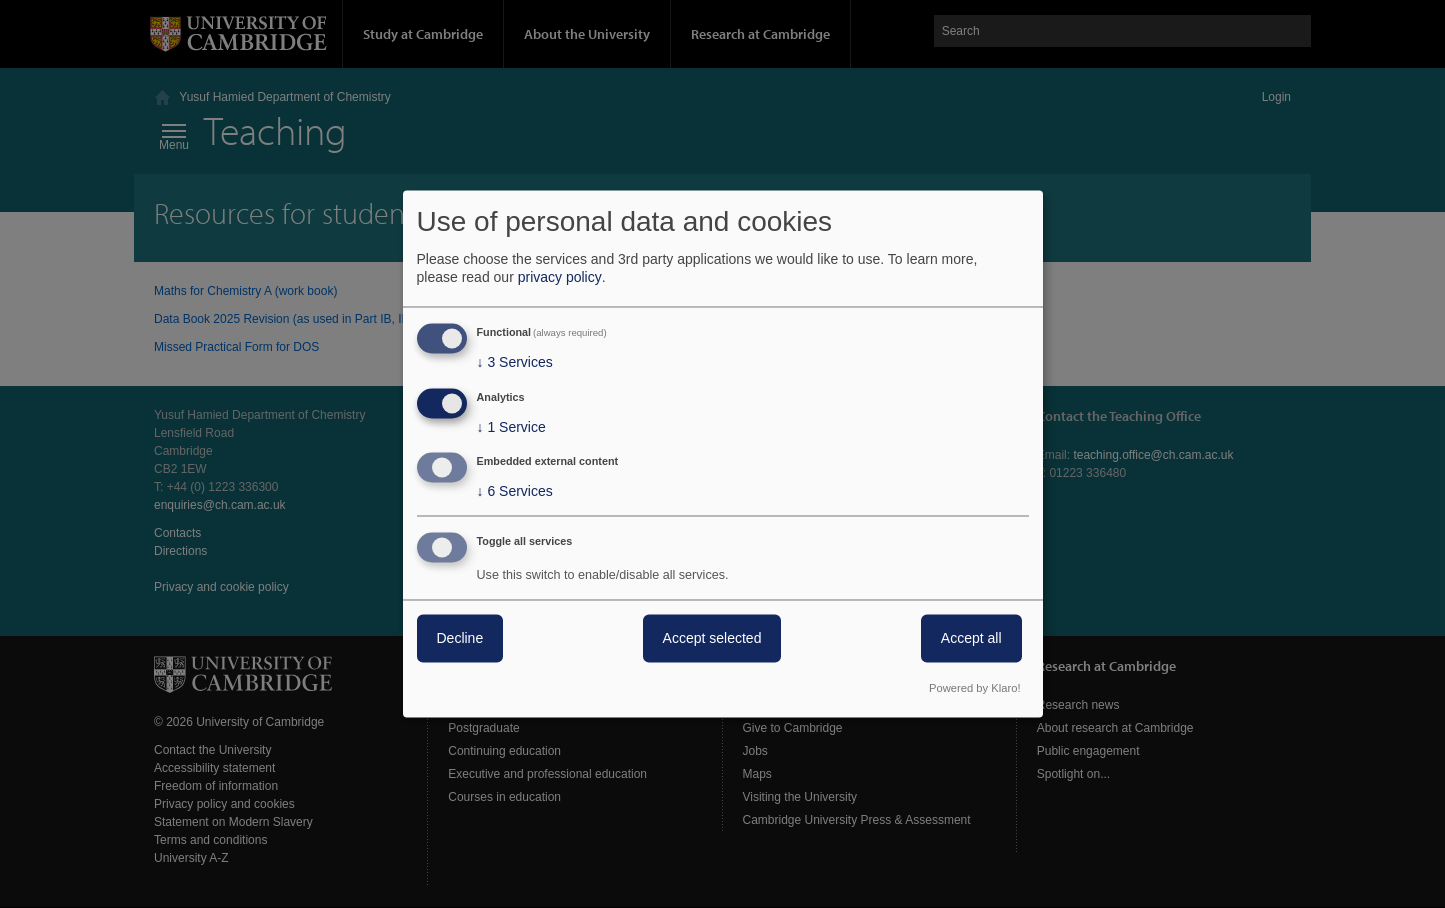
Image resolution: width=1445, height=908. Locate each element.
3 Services (515, 362)
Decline (460, 639)
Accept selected (712, 639)
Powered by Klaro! (974, 689)
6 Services (515, 492)
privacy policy (560, 277)
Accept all (971, 639)
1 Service (511, 427)
